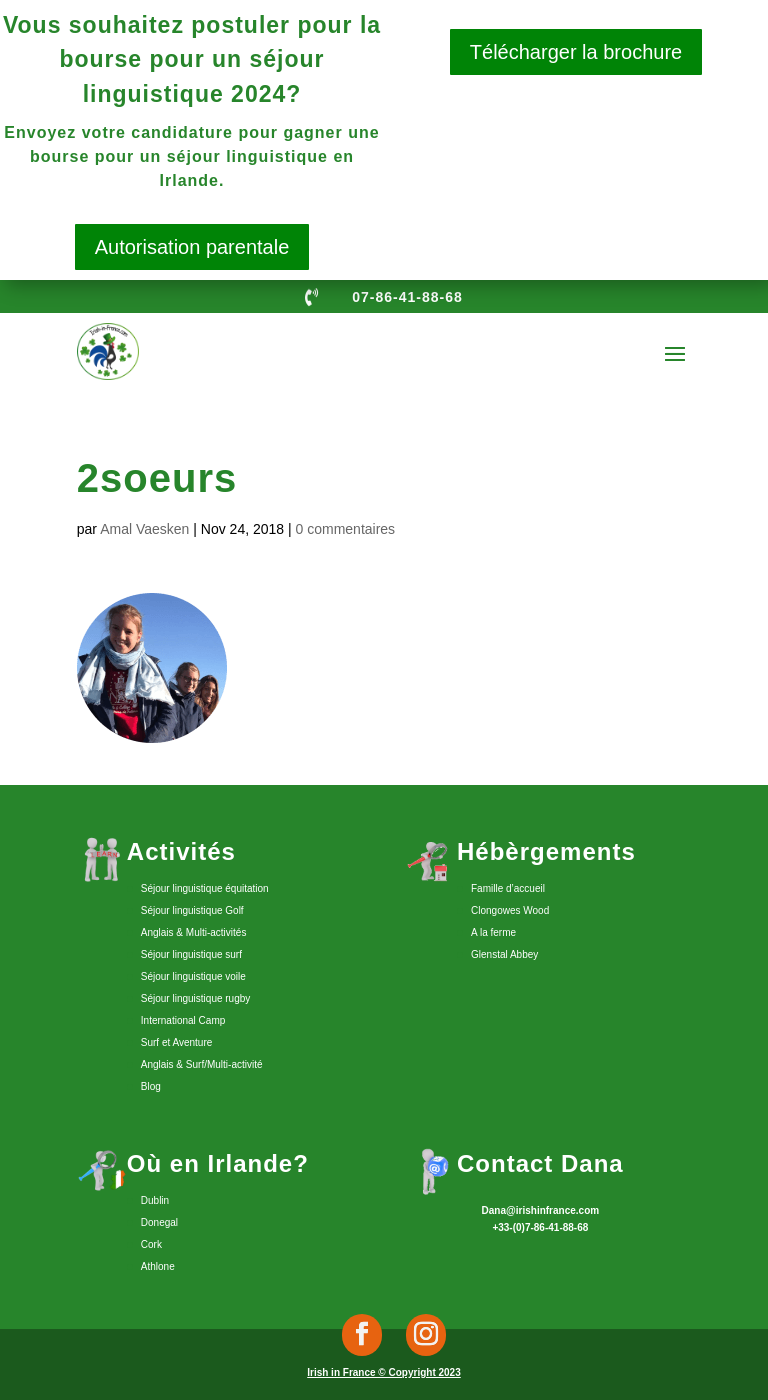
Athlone (158, 1266)
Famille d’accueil (508, 888)
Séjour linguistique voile (193, 976)
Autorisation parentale (192, 247)
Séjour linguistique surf (191, 954)
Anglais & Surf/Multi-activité (202, 1064)
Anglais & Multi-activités (194, 932)
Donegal (159, 1222)
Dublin (155, 1200)
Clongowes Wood (510, 910)
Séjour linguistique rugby (196, 998)
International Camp (183, 1020)
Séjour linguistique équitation (205, 888)
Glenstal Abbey (504, 954)
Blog (151, 1086)
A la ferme (493, 932)
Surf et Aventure (177, 1042)
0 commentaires (346, 529)
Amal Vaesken (144, 529)
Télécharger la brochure (576, 52)
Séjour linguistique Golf (192, 910)
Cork (151, 1244)
